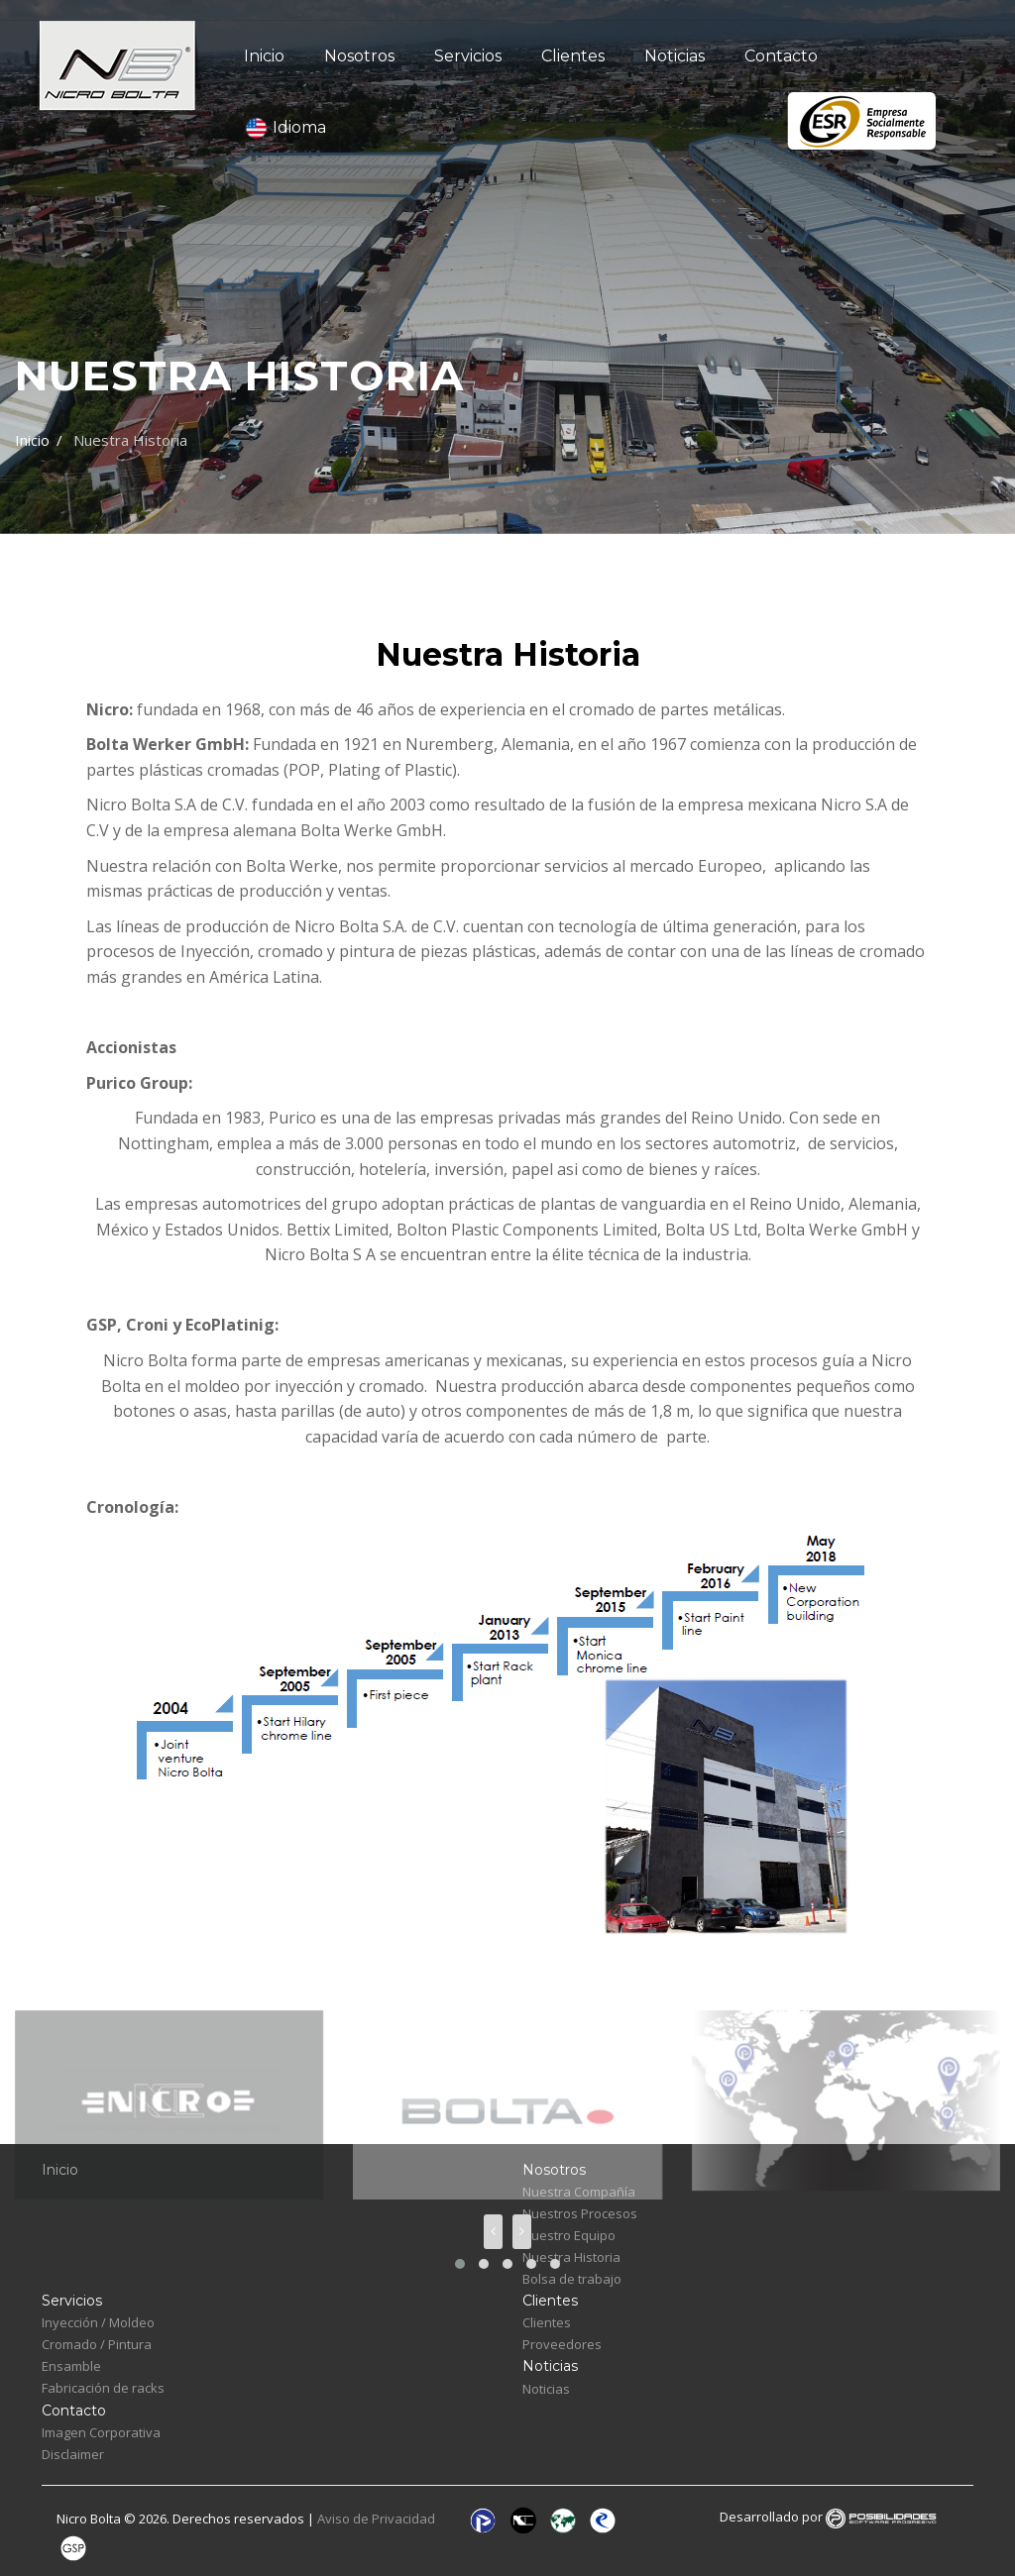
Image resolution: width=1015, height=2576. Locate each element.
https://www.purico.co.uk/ (180, 1290)
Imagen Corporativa (101, 2432)
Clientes (573, 56)
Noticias (674, 56)
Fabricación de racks (103, 2388)
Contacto (781, 56)
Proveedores (562, 2344)
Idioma (285, 128)
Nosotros (359, 56)
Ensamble (71, 2366)
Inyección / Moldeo (98, 2322)
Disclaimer (73, 2454)
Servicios (468, 56)
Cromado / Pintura (97, 2344)
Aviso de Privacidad (377, 2519)
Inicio (264, 56)
